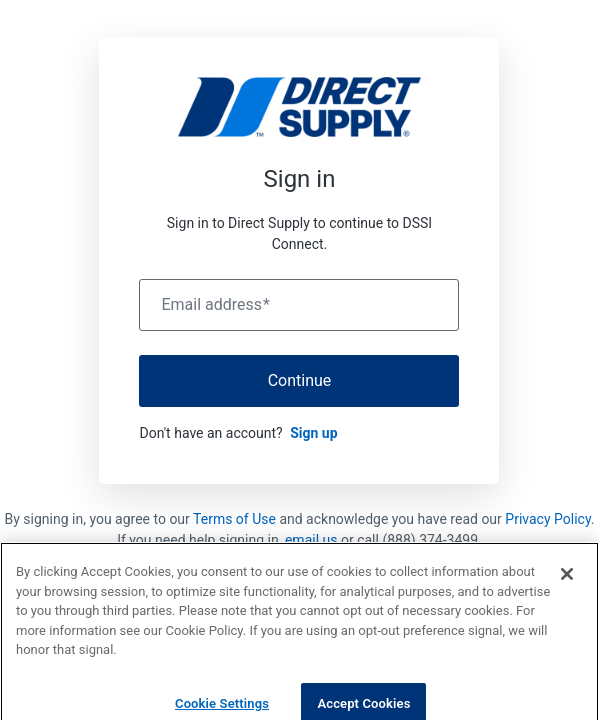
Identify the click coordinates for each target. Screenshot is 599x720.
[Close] (567, 582)
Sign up (313, 433)
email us (311, 540)
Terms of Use (234, 519)
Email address (215, 305)
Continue (300, 380)
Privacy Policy (547, 519)
